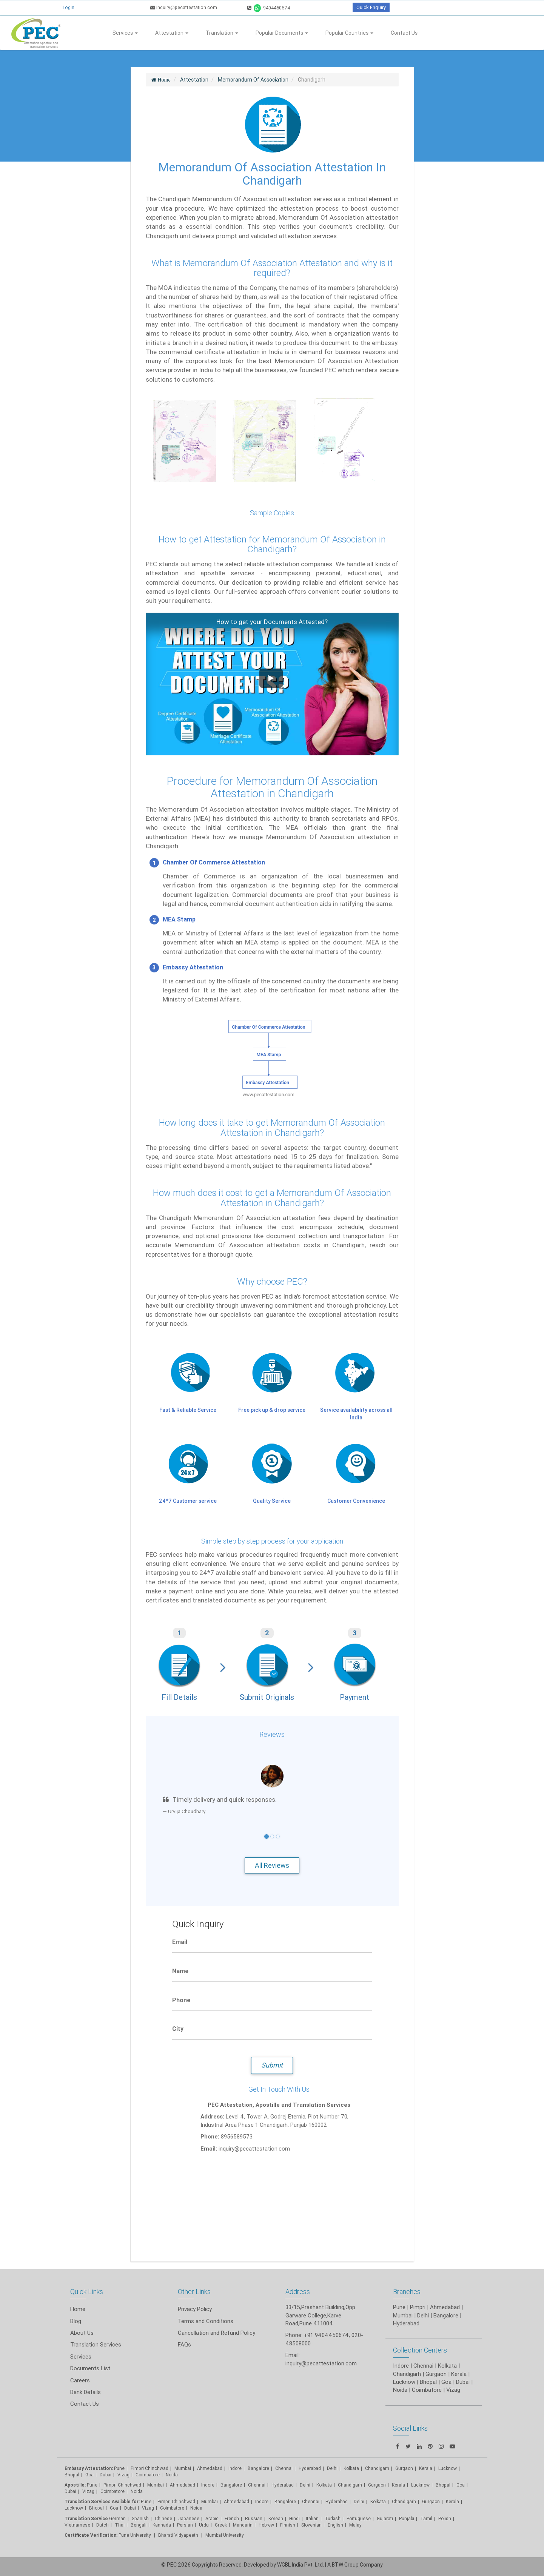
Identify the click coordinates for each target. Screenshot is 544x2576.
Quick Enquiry (371, 7)
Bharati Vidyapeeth (178, 2535)
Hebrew (266, 2525)
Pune (399, 2307)
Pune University (135, 2535)
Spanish (140, 2518)
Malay (355, 2525)
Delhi (332, 2468)
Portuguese (359, 2518)
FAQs (184, 2344)
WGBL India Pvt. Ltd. (300, 2564)
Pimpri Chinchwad (149, 2468)
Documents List (90, 2368)
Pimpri (417, 2307)
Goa (89, 2474)
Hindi (294, 2518)
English (335, 2525)
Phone (181, 2000)
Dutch (102, 2525)
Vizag (123, 2474)
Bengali (138, 2525)
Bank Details (85, 2392)
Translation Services (95, 2344)
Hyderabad (310, 2468)
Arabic (212, 2518)
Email (179, 1942)
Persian (185, 2525)
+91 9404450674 (326, 2335)
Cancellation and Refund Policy (216, 2332)
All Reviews (272, 1865)
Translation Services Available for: (102, 2501)
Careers (80, 2380)
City (177, 2028)
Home (77, 2309)
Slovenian (311, 2525)
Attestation (171, 32)
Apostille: (75, 2485)
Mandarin (243, 2525)
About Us (82, 2332)
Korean (275, 2518)
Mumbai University (224, 2535)
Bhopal (72, 2474)
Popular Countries (349, 32)
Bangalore (258, 2468)
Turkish (333, 2518)
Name (180, 1971)
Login (68, 7)
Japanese (188, 2518)
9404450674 (268, 8)
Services (125, 32)
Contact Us (404, 32)
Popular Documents (282, 32)
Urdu (204, 2525)
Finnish (287, 2525)
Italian (312, 2518)
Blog (75, 2321)
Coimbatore (148, 2474)
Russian (253, 2518)
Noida (172, 2474)
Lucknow (74, 2508)
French (232, 2518)
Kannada (162, 2525)
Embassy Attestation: (89, 2468)
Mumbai (182, 2468)
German (117, 2518)
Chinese (163, 2518)
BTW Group (345, 2564)
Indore (235, 2468)
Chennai (284, 2468)
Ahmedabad (445, 2307)
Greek (221, 2525)
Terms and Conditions (205, 2321)
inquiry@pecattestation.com (183, 7)
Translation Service (87, 2518)
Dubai (105, 2474)
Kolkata (351, 2468)
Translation (222, 32)
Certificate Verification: (91, 2535)
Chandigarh (350, 2485)
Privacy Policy (195, 2309)
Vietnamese (77, 2525)
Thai (120, 2525)
